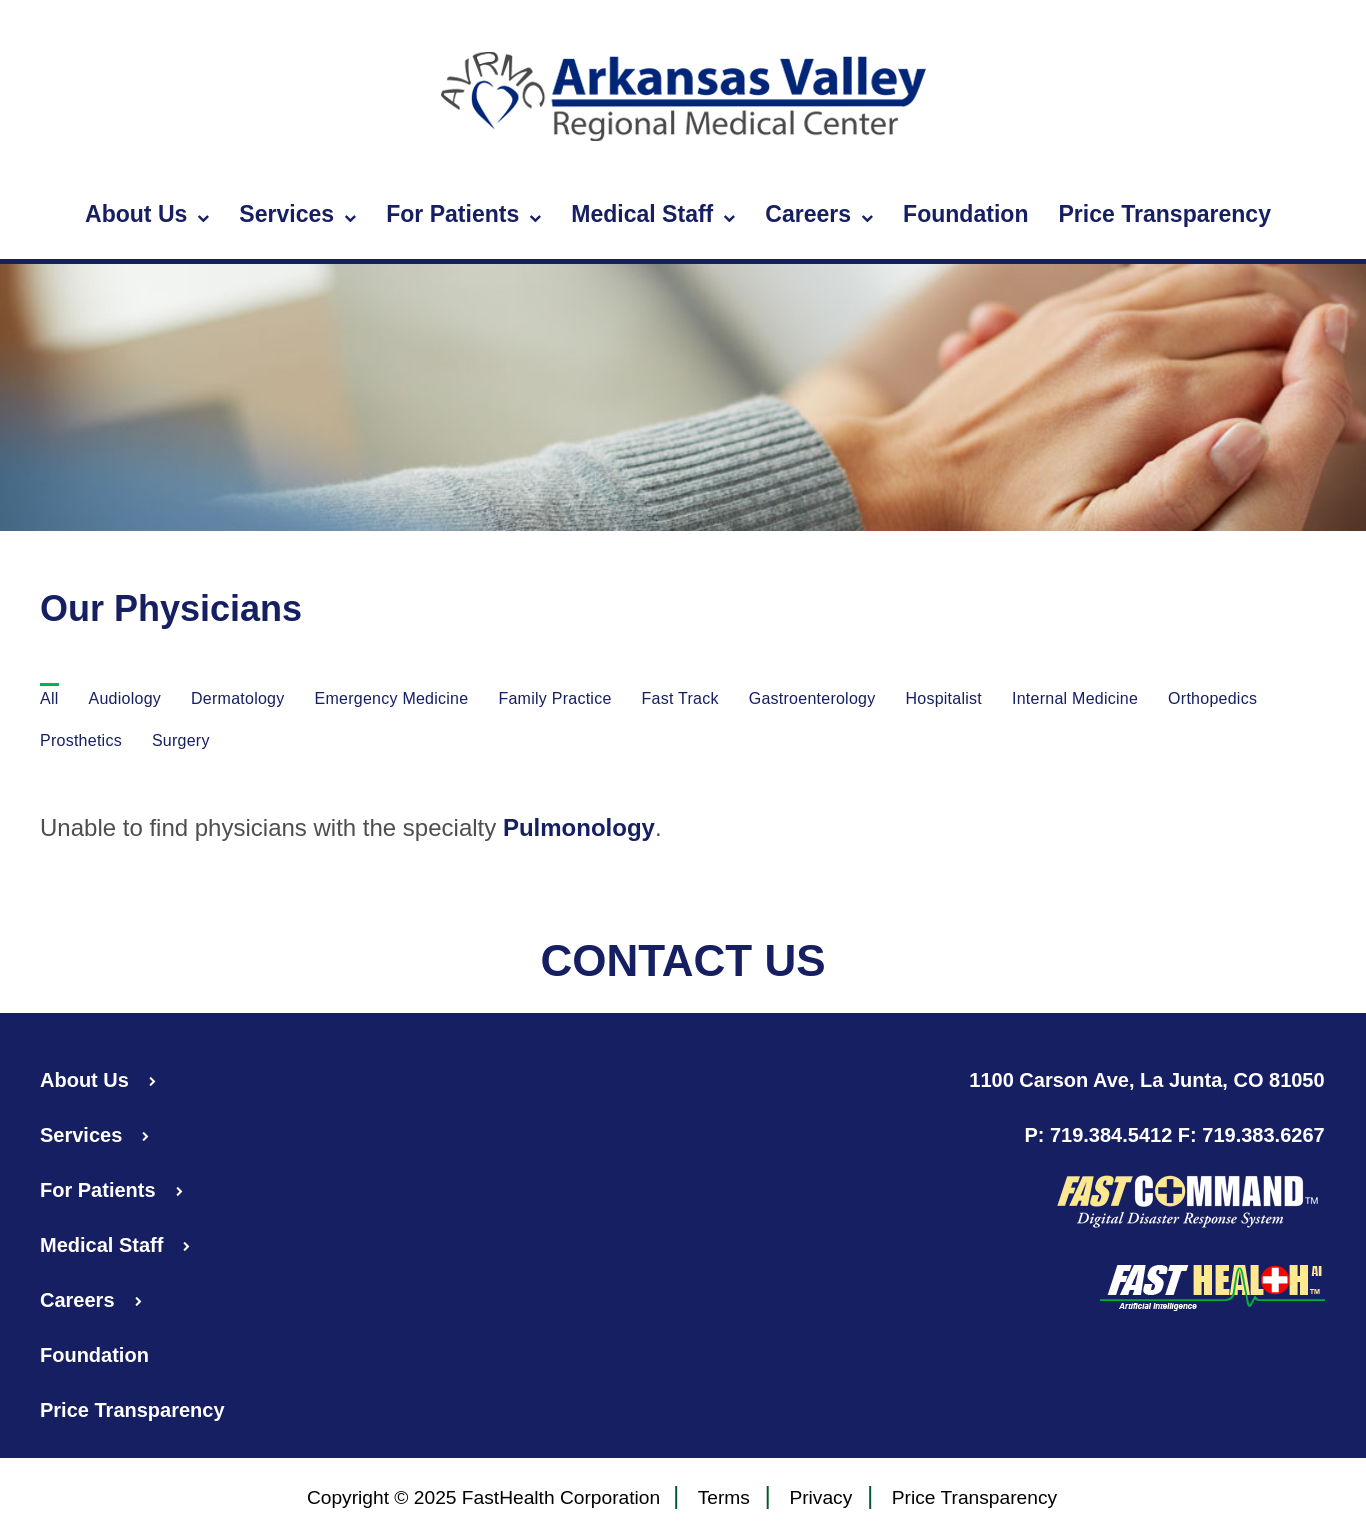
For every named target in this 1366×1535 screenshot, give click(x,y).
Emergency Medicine (392, 698)
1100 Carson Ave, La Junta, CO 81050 (1146, 1080)
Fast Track (680, 698)
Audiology (125, 698)
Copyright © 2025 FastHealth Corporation (483, 1497)
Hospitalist (943, 698)
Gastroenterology (812, 698)
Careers (819, 215)
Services (297, 215)
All (49, 698)
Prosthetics (81, 740)
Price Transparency (1164, 214)
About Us (147, 215)
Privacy (820, 1498)
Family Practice (554, 698)
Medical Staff (653, 215)
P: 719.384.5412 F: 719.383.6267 (1174, 1135)
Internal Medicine (1075, 698)
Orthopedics (1212, 698)
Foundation (965, 214)
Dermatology (237, 698)
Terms (724, 1498)
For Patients (463, 215)
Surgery (181, 740)
